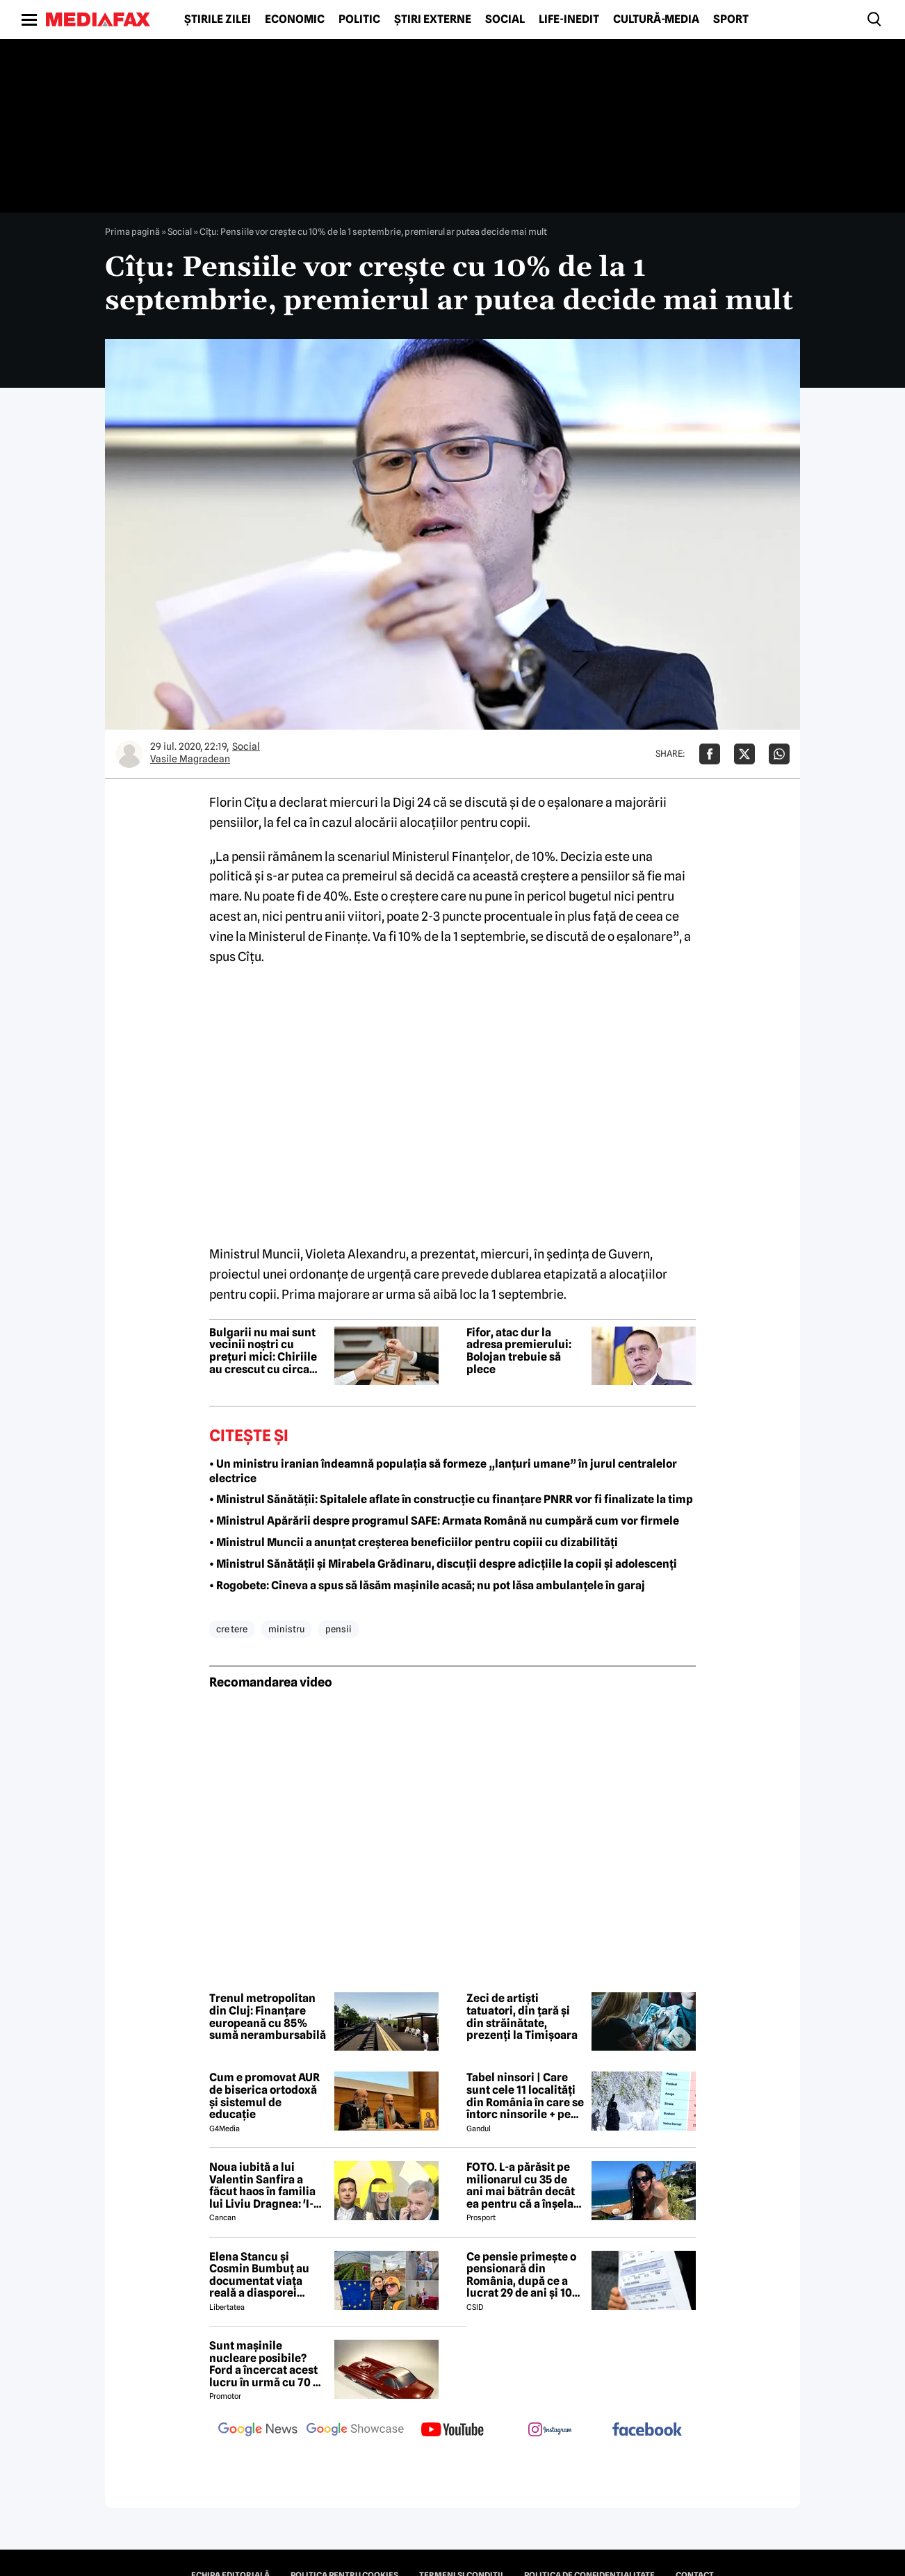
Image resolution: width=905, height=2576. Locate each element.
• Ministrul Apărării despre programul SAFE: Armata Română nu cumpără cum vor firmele (444, 1520)
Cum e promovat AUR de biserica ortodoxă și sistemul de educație (264, 2096)
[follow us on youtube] (452, 2430)
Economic (295, 19)
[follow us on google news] (258, 2430)
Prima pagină (132, 231)
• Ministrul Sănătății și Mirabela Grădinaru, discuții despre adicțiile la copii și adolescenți (443, 1563)
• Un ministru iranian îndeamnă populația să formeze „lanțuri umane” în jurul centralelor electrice (443, 1471)
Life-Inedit (569, 19)
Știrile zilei (217, 19)
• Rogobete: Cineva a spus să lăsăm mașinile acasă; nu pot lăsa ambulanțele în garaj (427, 1585)
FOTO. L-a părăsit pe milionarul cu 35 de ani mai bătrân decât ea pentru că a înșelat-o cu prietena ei (524, 2185)
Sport (731, 19)
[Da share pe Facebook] (709, 754)
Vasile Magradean (190, 758)
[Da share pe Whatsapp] (779, 754)
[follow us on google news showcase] (355, 2430)
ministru (286, 1628)
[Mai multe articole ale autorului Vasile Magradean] (129, 754)
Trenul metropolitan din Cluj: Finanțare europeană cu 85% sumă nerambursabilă (267, 2016)
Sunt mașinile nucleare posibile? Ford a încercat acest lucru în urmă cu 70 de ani (267, 2364)
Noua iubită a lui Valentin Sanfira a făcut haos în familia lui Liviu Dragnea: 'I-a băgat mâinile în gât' (264, 2185)
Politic (359, 19)
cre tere (231, 1628)
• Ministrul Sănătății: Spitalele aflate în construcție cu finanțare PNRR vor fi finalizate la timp (451, 1499)
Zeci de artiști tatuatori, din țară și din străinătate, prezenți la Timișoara (522, 2016)
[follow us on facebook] (647, 2430)
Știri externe (432, 19)
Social (505, 19)
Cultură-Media (656, 19)
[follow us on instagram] (549, 2430)
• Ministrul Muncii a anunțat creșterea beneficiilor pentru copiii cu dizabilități (413, 1542)
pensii (338, 1628)
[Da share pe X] (744, 754)
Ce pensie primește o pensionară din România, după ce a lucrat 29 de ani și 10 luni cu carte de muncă (521, 2275)
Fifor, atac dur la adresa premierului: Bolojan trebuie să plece (518, 1351)
